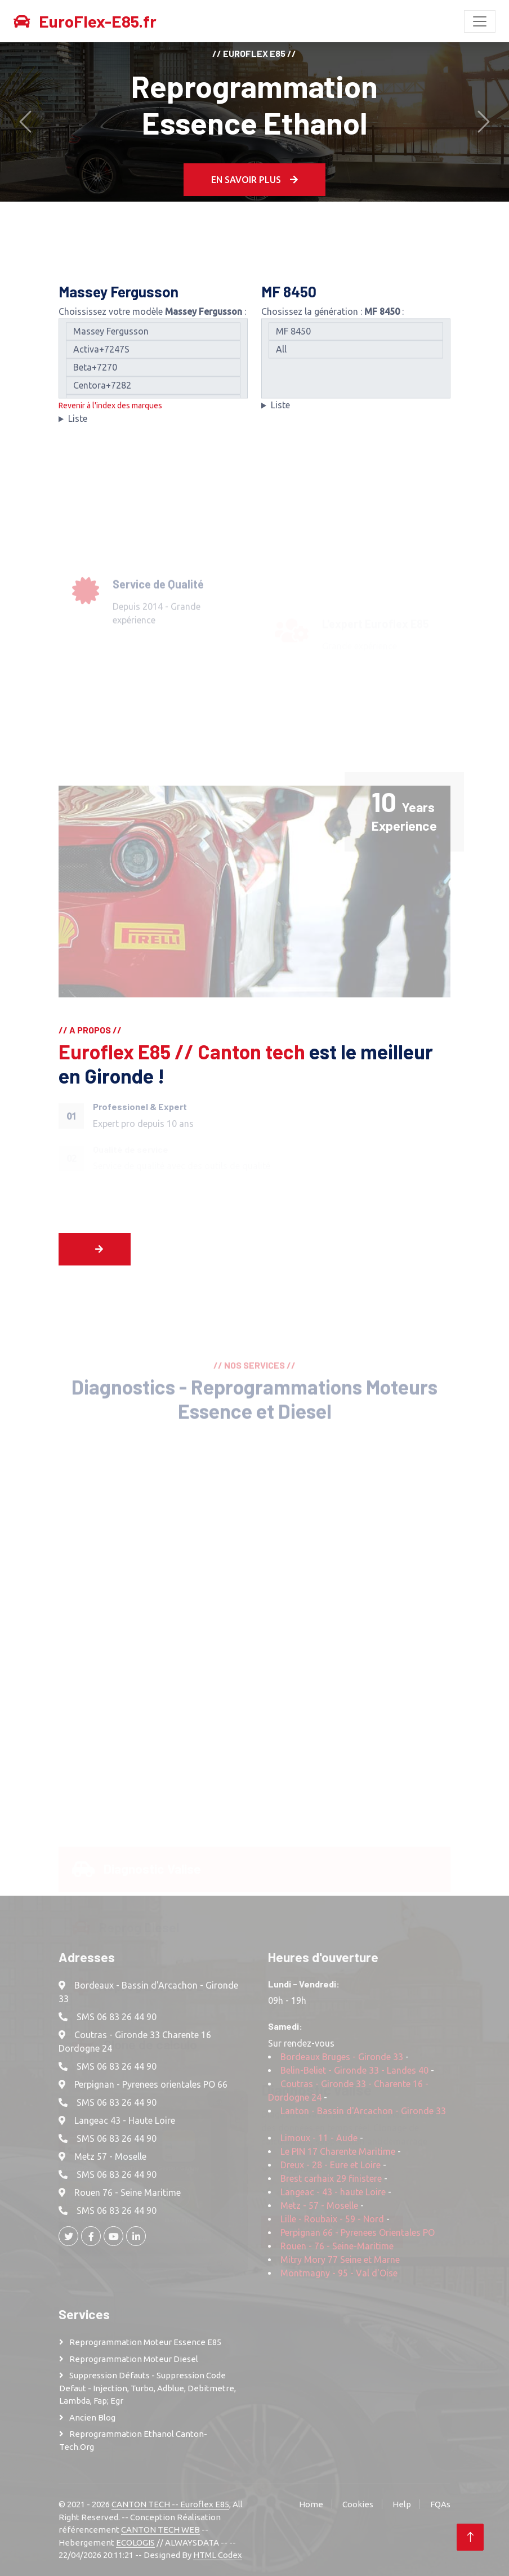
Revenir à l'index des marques (110, 414)
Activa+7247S (153, 358)
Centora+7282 (153, 394)
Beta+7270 (153, 376)
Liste (77, 427)
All (356, 358)
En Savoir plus (254, 179)
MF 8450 (356, 340)
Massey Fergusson (153, 340)
